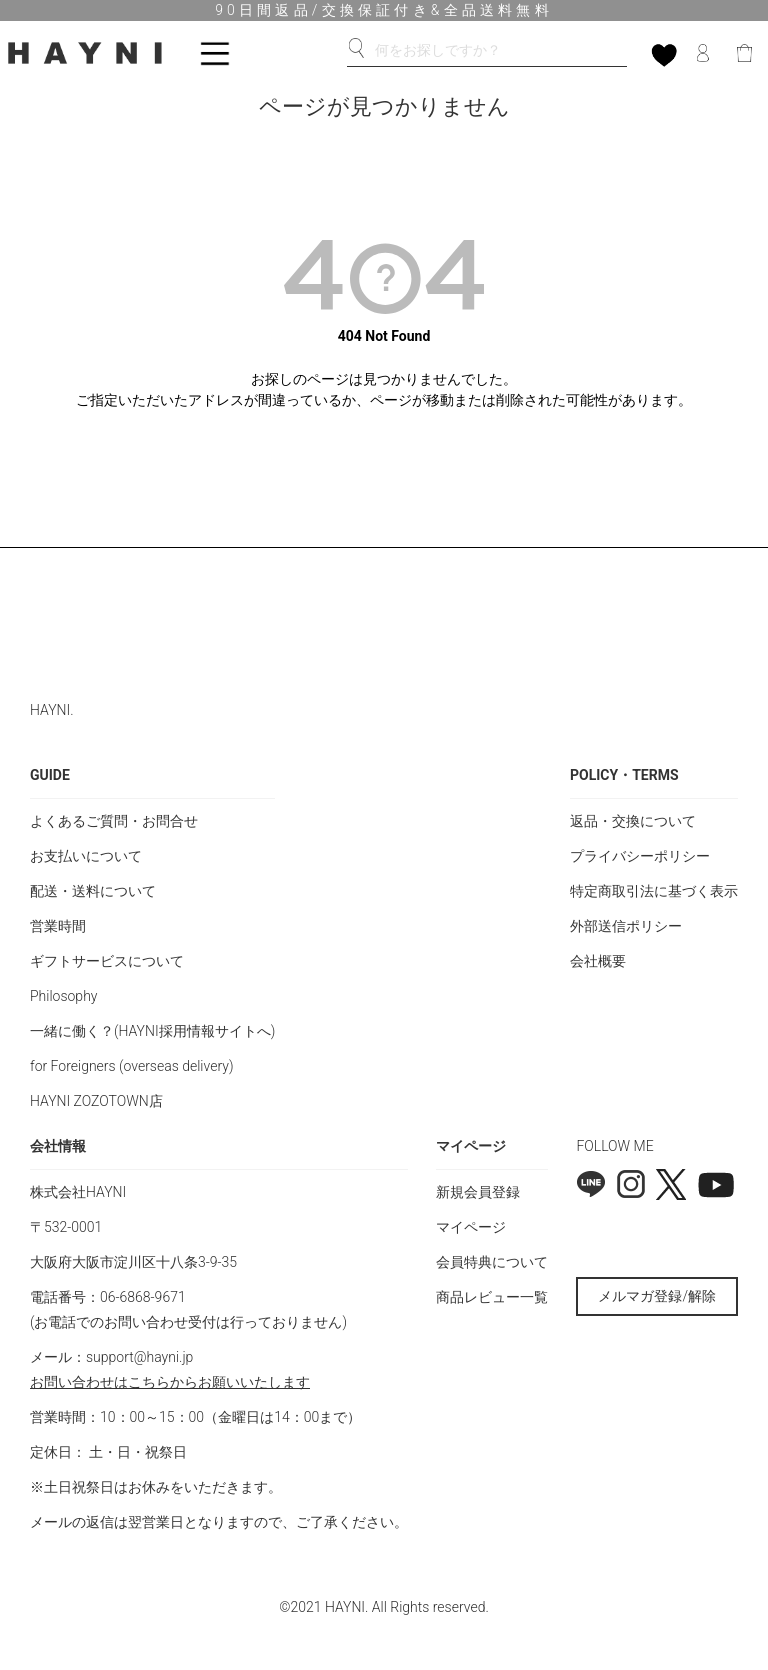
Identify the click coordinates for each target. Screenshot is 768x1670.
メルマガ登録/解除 (657, 1296)
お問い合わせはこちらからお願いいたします (170, 1382)
